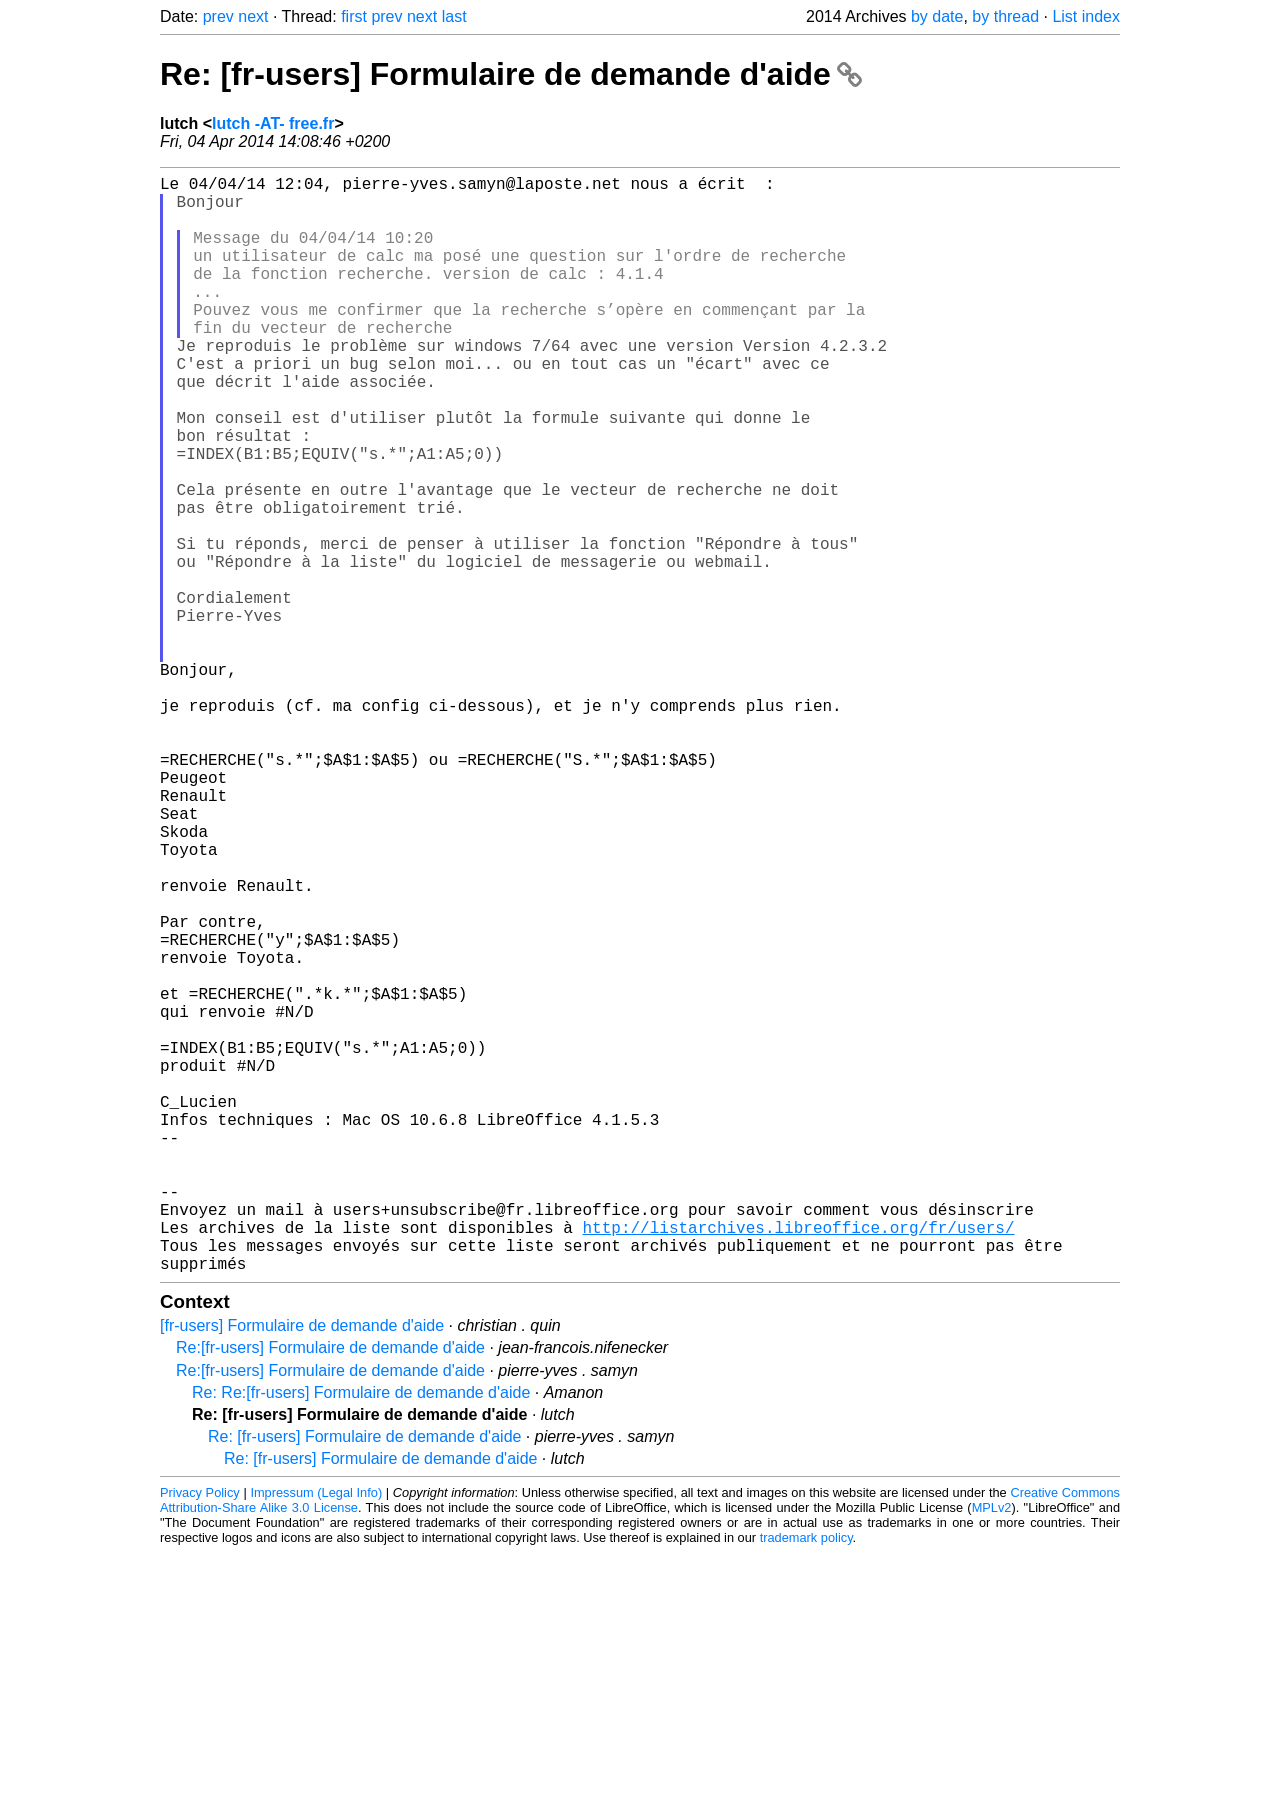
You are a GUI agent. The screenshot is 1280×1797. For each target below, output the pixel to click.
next (253, 16)
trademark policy (806, 1781)
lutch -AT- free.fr (273, 123)
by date (937, 16)
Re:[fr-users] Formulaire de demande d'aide (330, 1591)
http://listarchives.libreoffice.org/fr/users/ (798, 1463)
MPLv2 (992, 1751)
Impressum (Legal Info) (316, 1736)
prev (218, 16)
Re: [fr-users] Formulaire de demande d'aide (511, 74)
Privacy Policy (200, 1736)
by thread (1005, 16)
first (354, 16)
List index (1086, 16)
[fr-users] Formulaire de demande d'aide (302, 1569)
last (454, 16)
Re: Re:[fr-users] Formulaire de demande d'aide (361, 1636)
